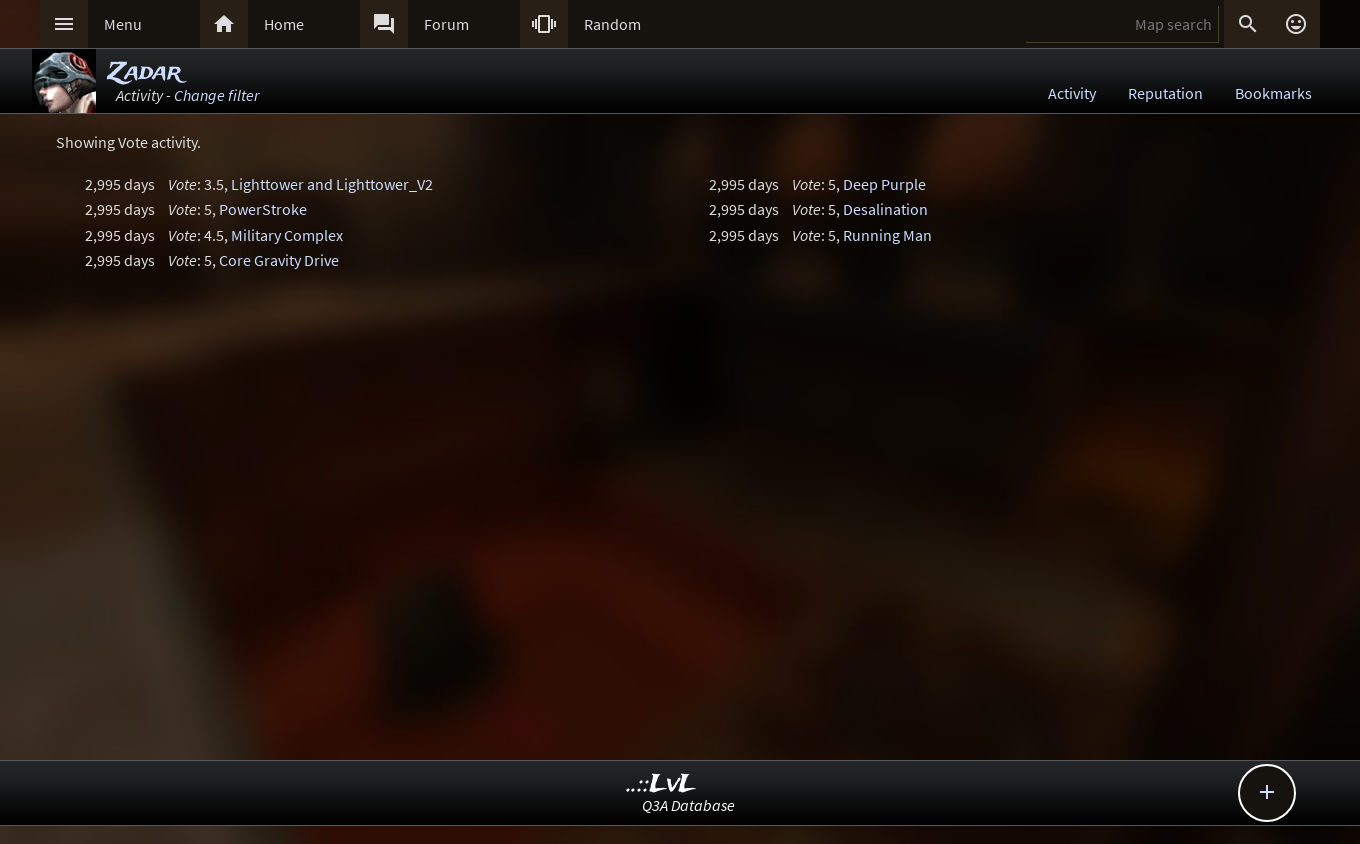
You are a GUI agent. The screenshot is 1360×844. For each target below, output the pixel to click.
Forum (446, 24)
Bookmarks (1273, 93)
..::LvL (661, 784)
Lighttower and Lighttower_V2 (332, 184)
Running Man (887, 235)
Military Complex (287, 235)
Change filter (216, 95)
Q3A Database (688, 805)
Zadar (144, 72)
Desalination (885, 209)
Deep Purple (884, 184)
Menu (123, 24)
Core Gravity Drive (279, 260)
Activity (1072, 93)
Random (612, 24)
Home (284, 24)
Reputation (1165, 93)
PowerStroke (263, 209)
